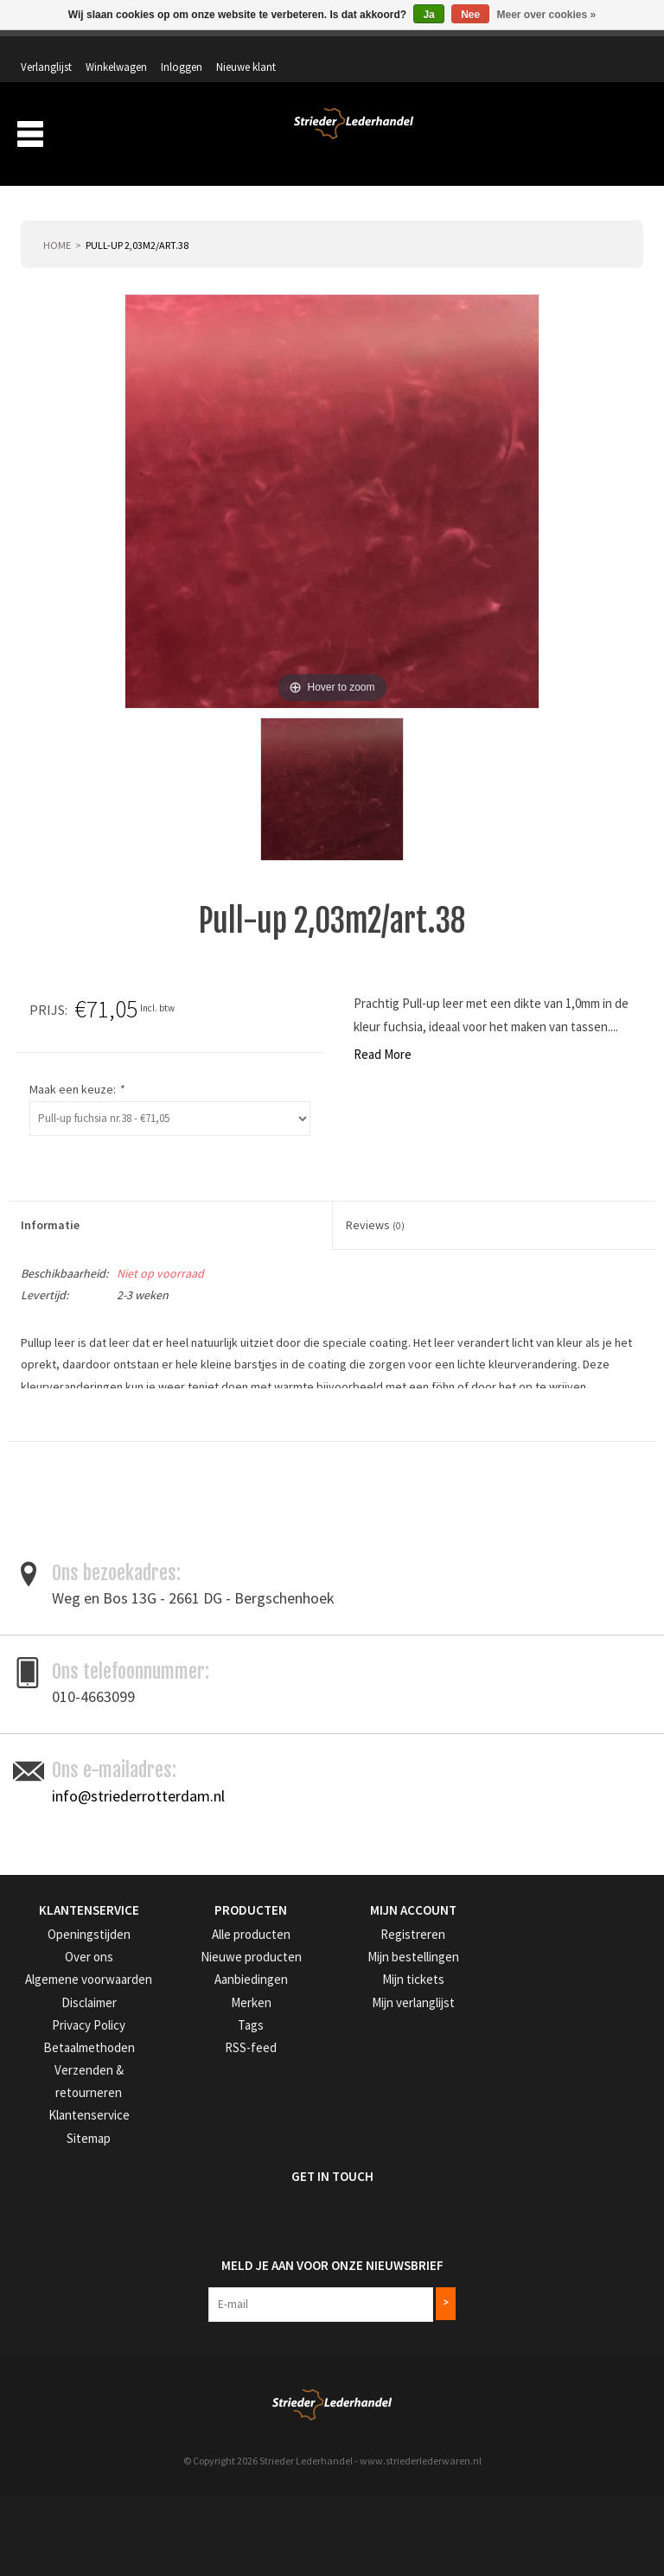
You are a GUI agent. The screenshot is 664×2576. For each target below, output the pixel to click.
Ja (428, 15)
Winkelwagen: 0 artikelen (578, 86)
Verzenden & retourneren (79, 2233)
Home (57, 221)
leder (137, 1510)
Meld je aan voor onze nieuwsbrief (132, 2394)
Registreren (371, 2102)
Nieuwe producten (225, 2124)
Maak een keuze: (401, 1066)
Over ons (357, 136)
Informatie (50, 1201)
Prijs (372, 986)
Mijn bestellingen (383, 2124)
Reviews (375, 1201)
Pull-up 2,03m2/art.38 (137, 221)
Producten (266, 136)
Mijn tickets (370, 2146)
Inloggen (535, 49)
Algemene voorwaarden (76, 2146)
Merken (613, 136)
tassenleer (293, 1510)
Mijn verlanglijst (381, 2167)
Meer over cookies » (547, 15)
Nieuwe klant (599, 49)
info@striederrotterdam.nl (138, 1963)
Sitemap (40, 2276)
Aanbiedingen (530, 136)
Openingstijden (56, 2102)
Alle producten (217, 2102)
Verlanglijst (399, 49)
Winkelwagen (470, 49)
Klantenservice (54, 2255)
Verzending (436, 136)
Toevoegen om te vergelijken (505, 1532)
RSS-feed (203, 2210)
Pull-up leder (223, 1510)
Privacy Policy (54, 2189)
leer (171, 1510)
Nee (470, 15)
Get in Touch (62, 2313)
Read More (37, 1031)
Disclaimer (45, 2167)
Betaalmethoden (60, 2210)
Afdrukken (616, 1532)
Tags (194, 2189)
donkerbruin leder (67, 1510)
